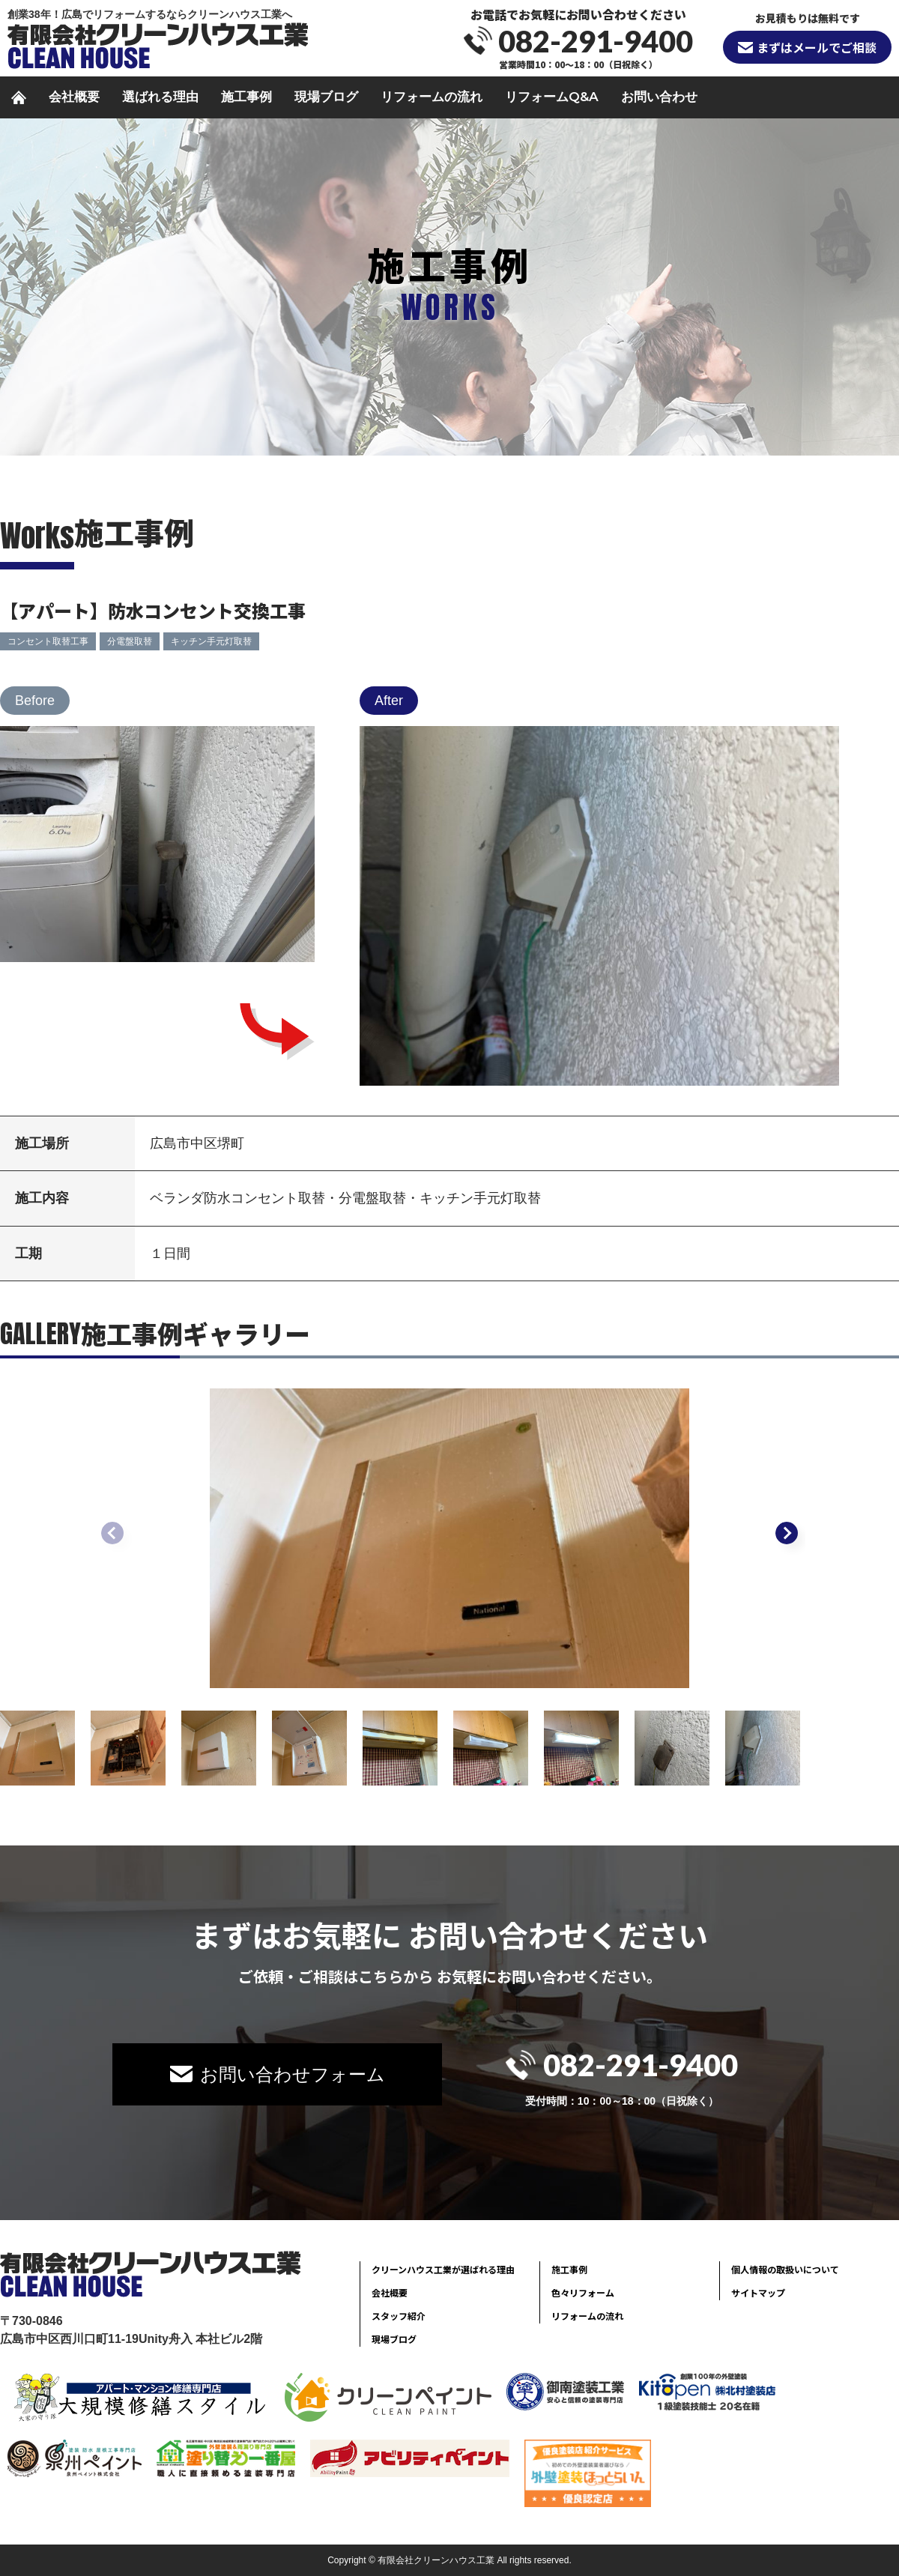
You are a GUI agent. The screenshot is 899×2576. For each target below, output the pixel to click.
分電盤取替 (129, 641)
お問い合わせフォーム (292, 2074)
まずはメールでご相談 (817, 47)
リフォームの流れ (431, 96)
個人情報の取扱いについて (785, 2269)
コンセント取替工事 (47, 641)
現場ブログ (326, 96)
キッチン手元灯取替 (211, 641)
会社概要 (74, 96)
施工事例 (246, 96)
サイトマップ (758, 2292)
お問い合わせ (659, 96)
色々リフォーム (582, 2292)
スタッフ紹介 (399, 2315)
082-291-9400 (595, 41)
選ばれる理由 (160, 96)
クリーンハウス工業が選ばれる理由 (443, 2269)
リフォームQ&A (552, 96)
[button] (786, 1533)
